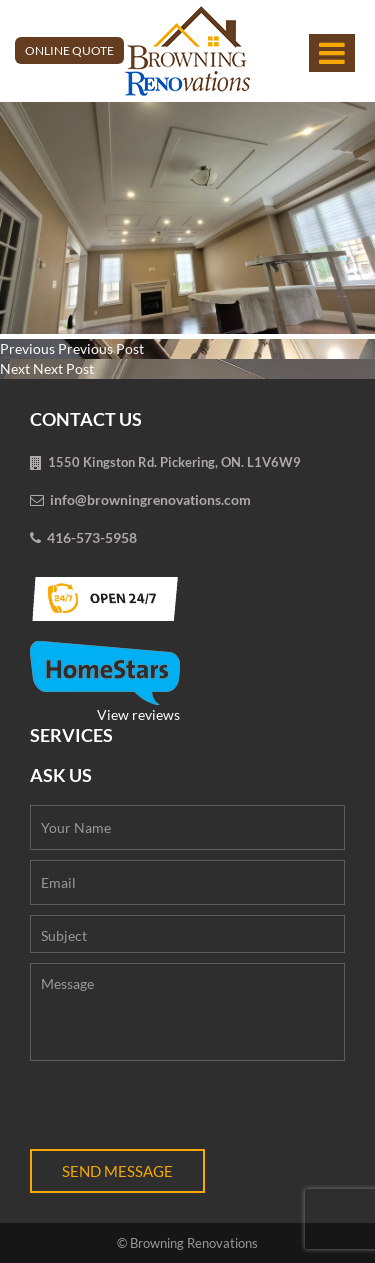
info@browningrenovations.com (150, 499)
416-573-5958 (92, 537)
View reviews (105, 682)
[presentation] (182, 1110)
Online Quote (69, 50)
